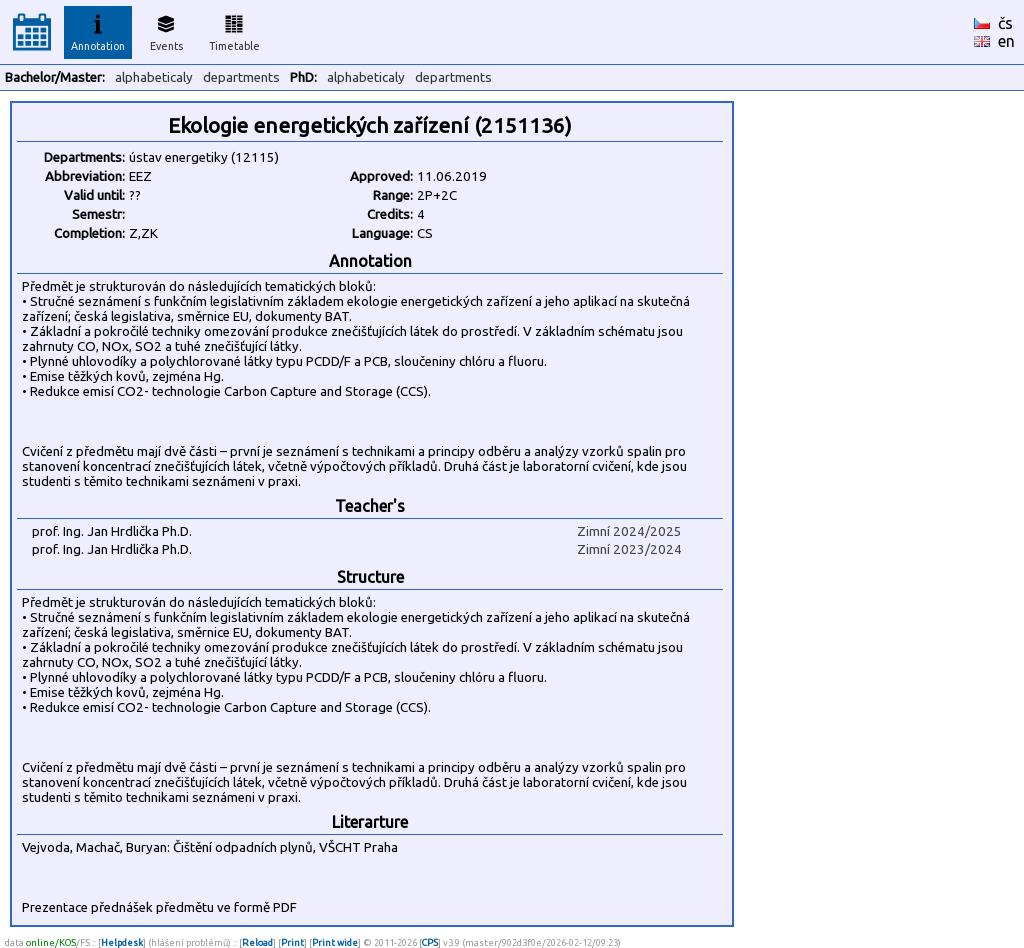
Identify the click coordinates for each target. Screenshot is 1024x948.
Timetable (234, 30)
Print (292, 942)
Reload (257, 942)
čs (1005, 23)
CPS (430, 942)
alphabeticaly (154, 77)
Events (166, 30)
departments (241, 77)
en (1006, 41)
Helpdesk (122, 942)
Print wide (335, 942)
